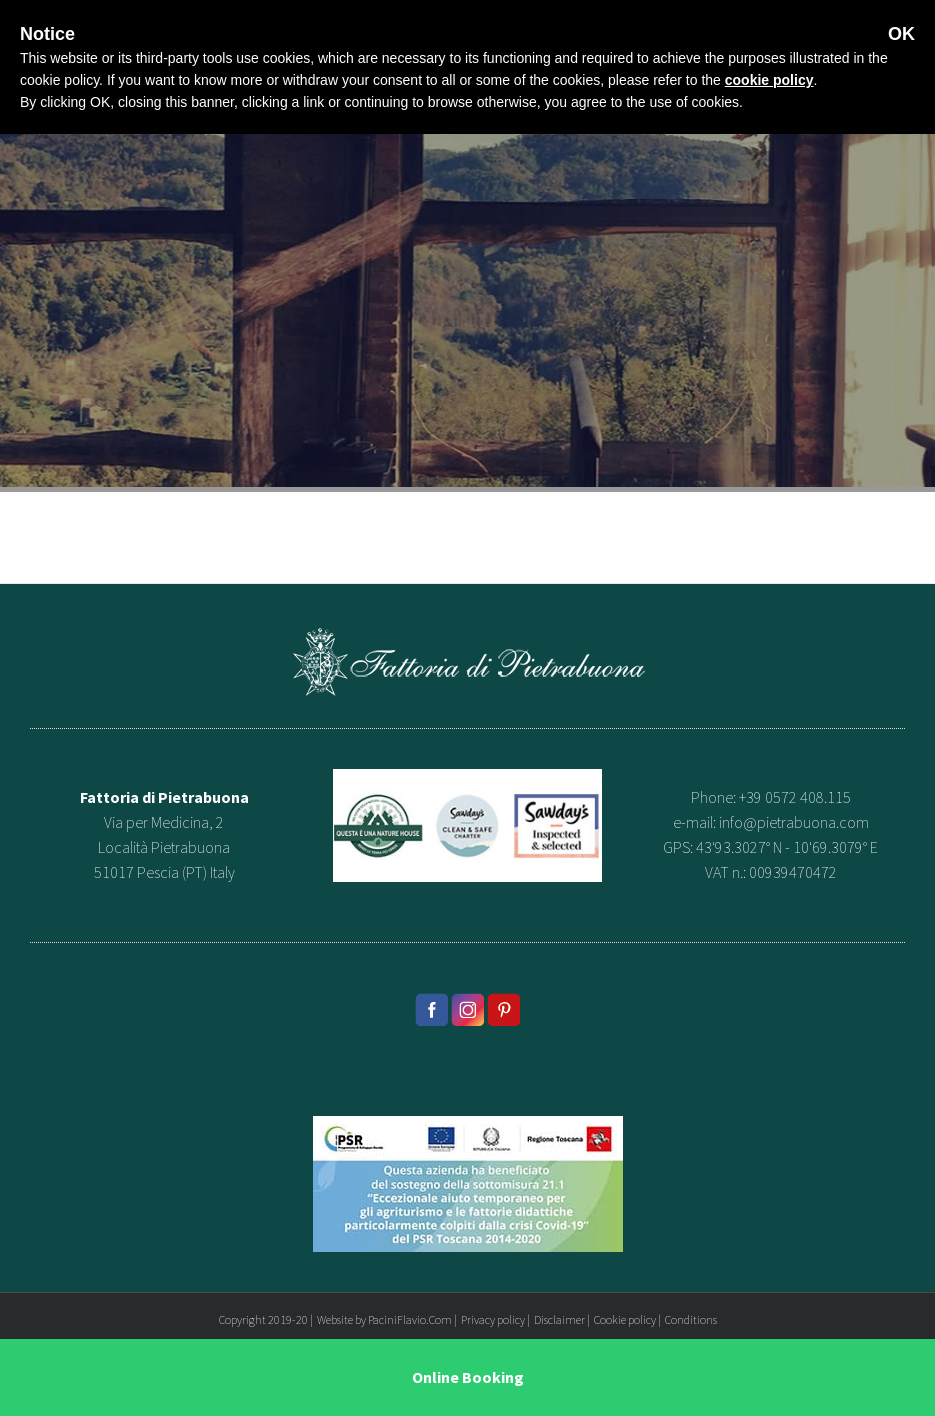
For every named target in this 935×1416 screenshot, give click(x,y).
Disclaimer (559, 1319)
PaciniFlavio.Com (410, 1319)
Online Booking (468, 1377)
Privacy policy (493, 1319)
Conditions (691, 1319)
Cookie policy (625, 1319)
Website (335, 1319)
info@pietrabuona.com (794, 822)
